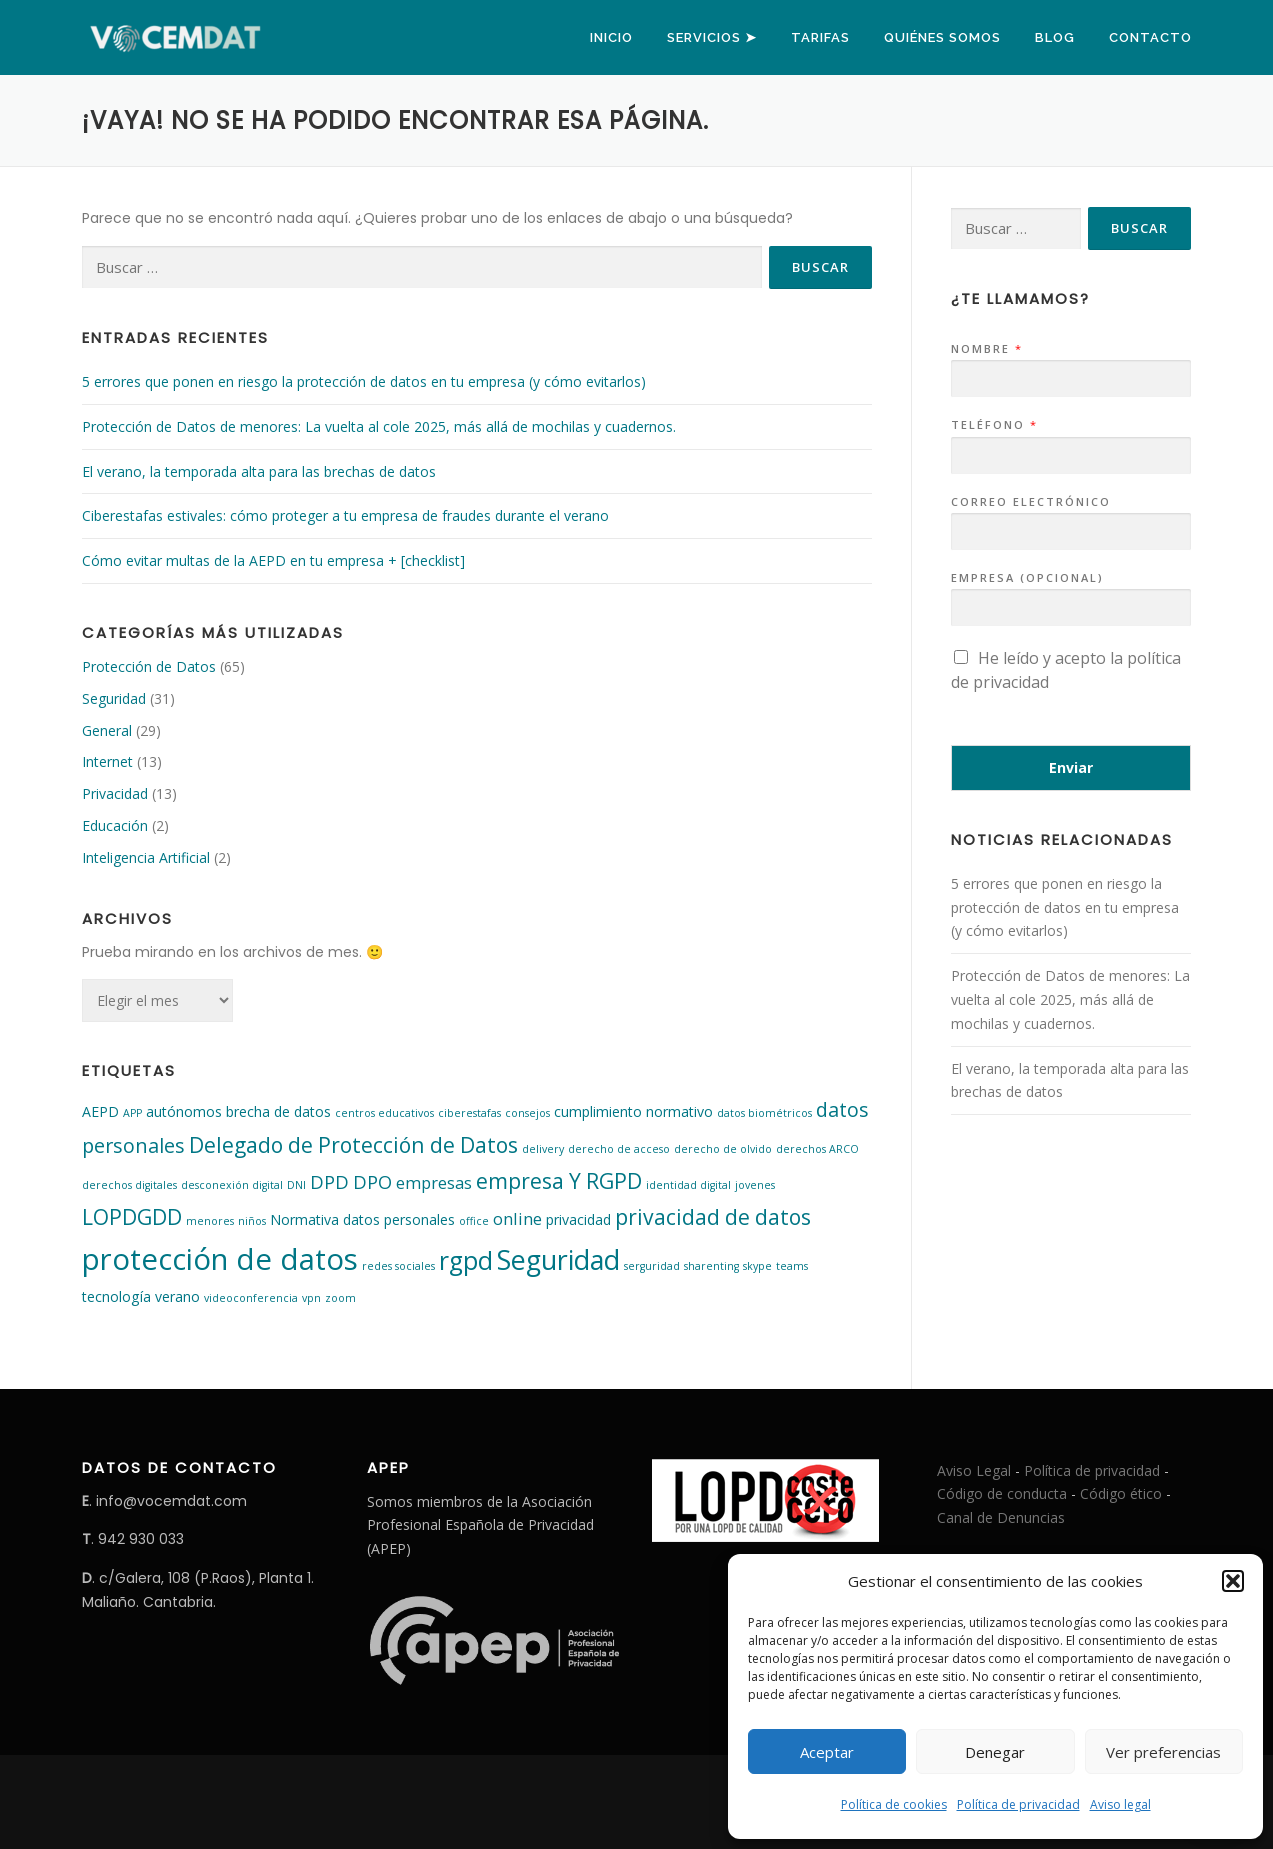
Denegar (995, 1752)
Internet (107, 761)
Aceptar (827, 1752)
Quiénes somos (942, 37)
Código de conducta (1002, 1493)
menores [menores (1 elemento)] (210, 1221)
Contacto (1150, 37)
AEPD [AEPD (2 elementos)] (100, 1111)
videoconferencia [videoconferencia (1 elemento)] (251, 1298)
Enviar (1071, 767)
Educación (115, 825)
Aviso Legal (974, 1470)
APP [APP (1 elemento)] (132, 1113)
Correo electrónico (1031, 502)
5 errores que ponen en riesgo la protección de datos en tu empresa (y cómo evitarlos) (364, 381)
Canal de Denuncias (1001, 1517)
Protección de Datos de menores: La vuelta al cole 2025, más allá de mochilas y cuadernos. (379, 426)
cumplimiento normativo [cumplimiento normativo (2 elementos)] (633, 1111)
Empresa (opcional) (1027, 578)
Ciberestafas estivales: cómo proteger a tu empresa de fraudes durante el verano (345, 515)
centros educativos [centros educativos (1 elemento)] (384, 1113)
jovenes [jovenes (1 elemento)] (755, 1185)
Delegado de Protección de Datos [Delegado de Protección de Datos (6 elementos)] (353, 1144)
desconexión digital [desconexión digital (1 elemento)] (232, 1185)
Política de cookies (894, 1804)
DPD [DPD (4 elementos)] (329, 1181)
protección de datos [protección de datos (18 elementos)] (220, 1259)
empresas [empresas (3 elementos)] (434, 1182)
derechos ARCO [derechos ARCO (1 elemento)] (817, 1149)
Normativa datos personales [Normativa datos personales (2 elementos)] (362, 1219)
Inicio (611, 37)
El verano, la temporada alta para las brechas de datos (259, 471)
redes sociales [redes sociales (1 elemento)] (398, 1266)
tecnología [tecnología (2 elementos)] (116, 1296)
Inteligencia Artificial (146, 857)
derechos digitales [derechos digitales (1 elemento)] (129, 1185)
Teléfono (993, 425)
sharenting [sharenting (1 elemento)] (711, 1266)
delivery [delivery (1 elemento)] (543, 1149)
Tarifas (820, 37)
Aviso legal (1120, 1804)
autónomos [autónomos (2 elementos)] (184, 1111)
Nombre (986, 349)
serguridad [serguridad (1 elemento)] (652, 1266)
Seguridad (114, 698)
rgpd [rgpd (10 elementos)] (466, 1260)
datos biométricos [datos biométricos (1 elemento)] (764, 1113)
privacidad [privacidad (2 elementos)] (578, 1219)
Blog (1055, 37)
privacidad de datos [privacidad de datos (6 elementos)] (713, 1216)
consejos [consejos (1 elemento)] (527, 1113)
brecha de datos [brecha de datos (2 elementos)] (278, 1111)
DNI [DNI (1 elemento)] (296, 1185)
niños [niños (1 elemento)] (252, 1221)
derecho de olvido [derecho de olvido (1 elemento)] (723, 1149)
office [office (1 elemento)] (474, 1221)
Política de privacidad (1018, 1804)
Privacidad (115, 793)
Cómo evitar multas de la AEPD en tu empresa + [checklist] (273, 560)
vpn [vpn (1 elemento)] (311, 1298)
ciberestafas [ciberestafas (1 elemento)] (469, 1113)
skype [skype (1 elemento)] (757, 1266)
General (107, 730)
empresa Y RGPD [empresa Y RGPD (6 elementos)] (559, 1180)
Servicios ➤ (712, 37)
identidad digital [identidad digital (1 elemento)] (688, 1185)
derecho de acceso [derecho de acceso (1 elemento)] (619, 1149)
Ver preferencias (1163, 1752)
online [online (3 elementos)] (517, 1218)
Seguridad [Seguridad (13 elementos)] (558, 1259)
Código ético (1121, 1493)
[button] (1233, 1581)
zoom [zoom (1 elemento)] (340, 1298)
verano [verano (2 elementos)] (177, 1296)
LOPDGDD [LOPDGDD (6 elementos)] (132, 1216)
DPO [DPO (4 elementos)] (372, 1181)
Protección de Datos (149, 666)
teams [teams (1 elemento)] (792, 1266)
